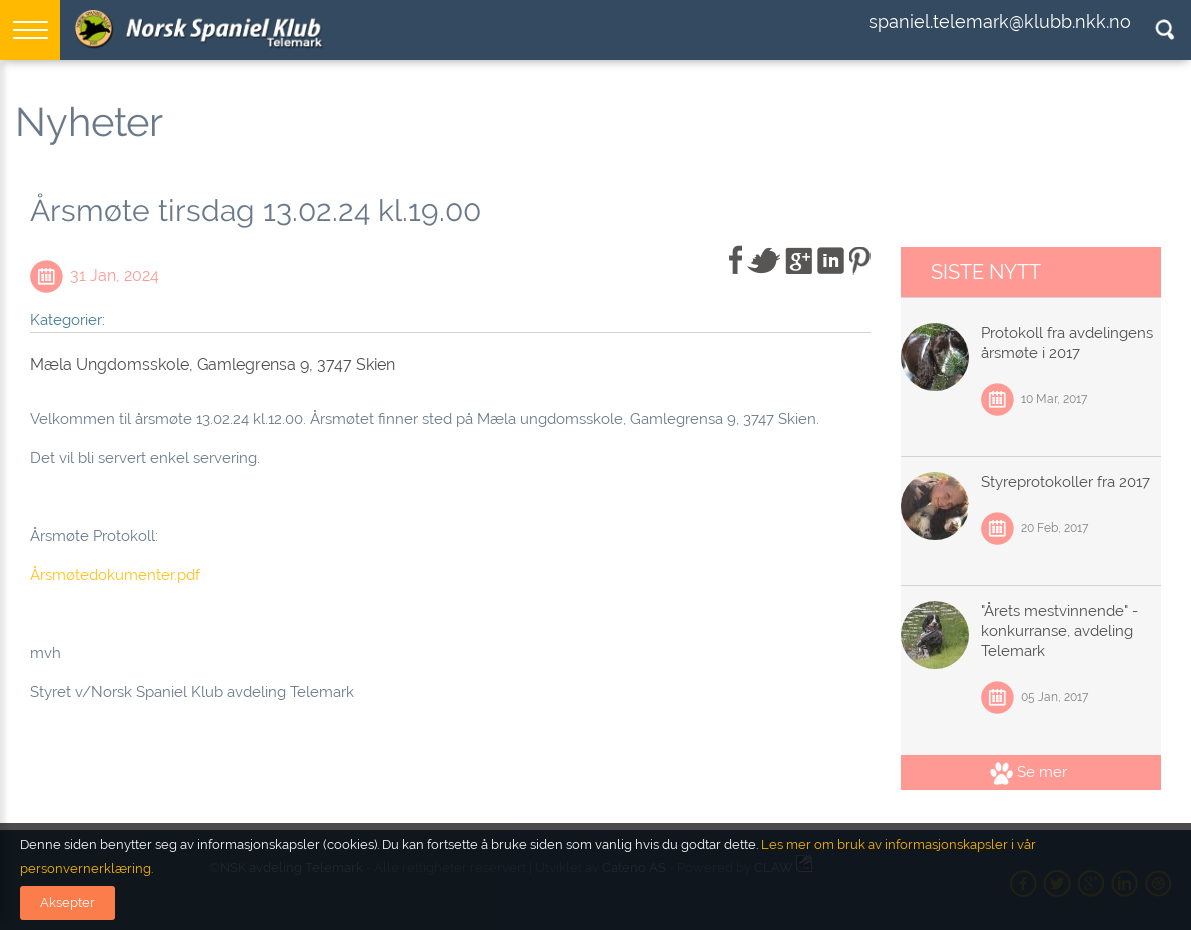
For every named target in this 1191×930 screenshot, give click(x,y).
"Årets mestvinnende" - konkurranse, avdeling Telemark (1059, 631)
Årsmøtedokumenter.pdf (115, 575)
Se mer (1028, 772)
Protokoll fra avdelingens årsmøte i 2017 (1067, 343)
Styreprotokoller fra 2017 (1065, 482)
